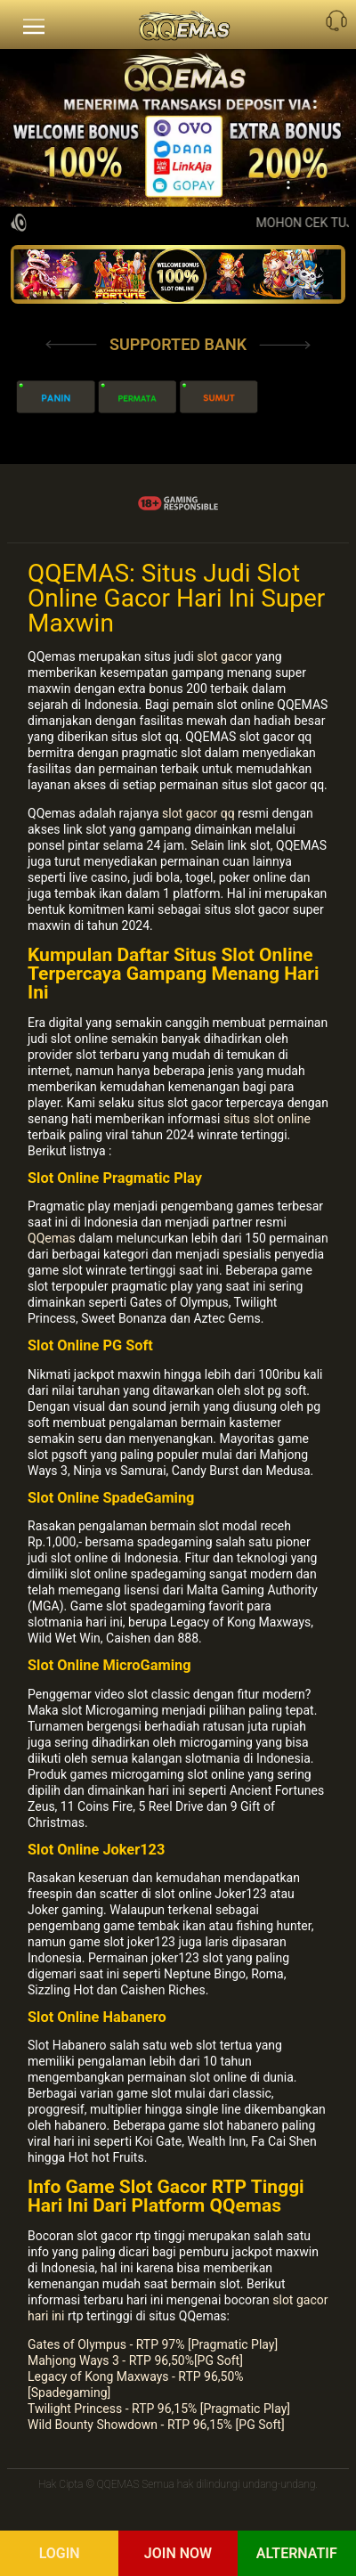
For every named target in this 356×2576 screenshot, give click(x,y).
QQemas (52, 1238)
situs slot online (267, 1119)
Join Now (178, 2553)
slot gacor (224, 656)
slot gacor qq (198, 813)
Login (59, 2553)
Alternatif (296, 2553)
